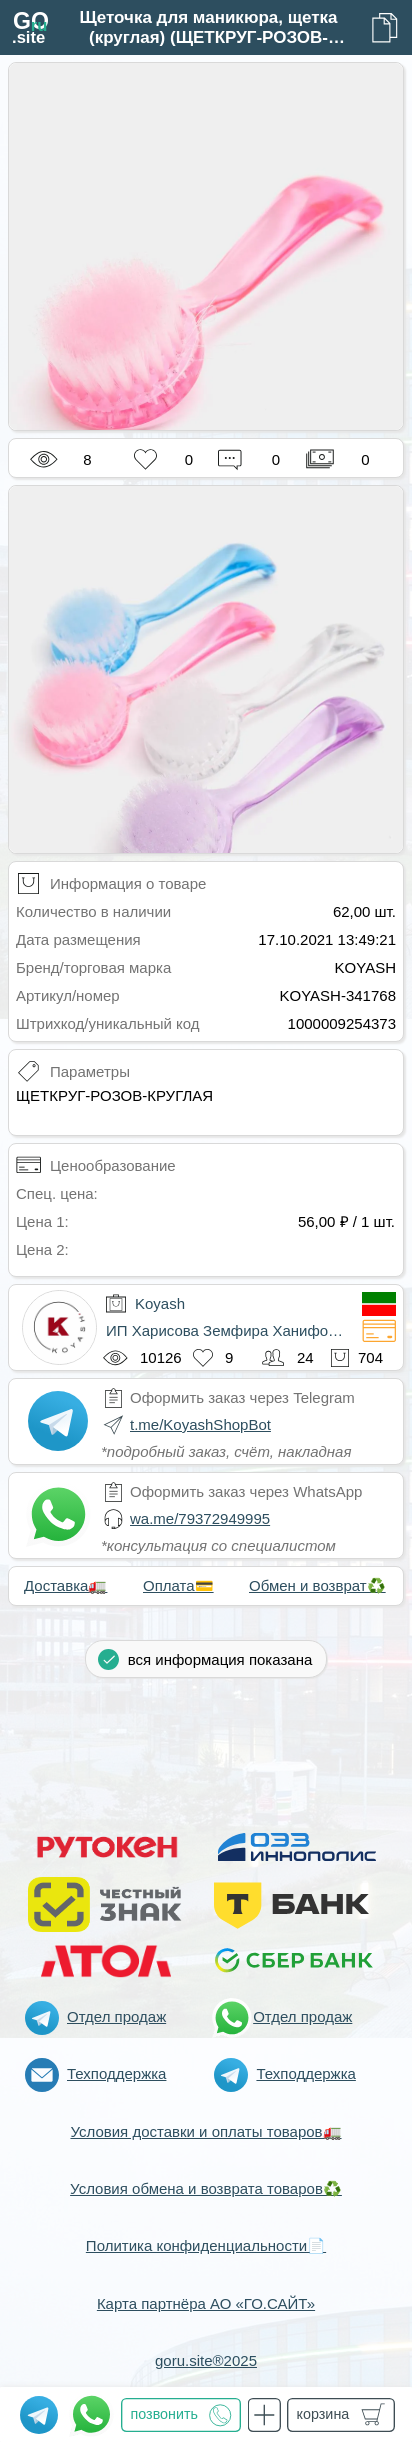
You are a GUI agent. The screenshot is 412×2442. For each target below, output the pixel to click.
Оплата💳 (178, 1585)
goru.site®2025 (206, 2360)
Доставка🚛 (65, 1585)
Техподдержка (116, 2073)
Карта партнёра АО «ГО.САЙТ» (206, 2303)
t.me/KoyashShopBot (200, 1424)
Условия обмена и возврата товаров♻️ (206, 2188)
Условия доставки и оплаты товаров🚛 (205, 2131)
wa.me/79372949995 (200, 1518)
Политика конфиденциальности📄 (206, 2245)
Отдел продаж (116, 2016)
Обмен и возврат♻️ (317, 1585)
